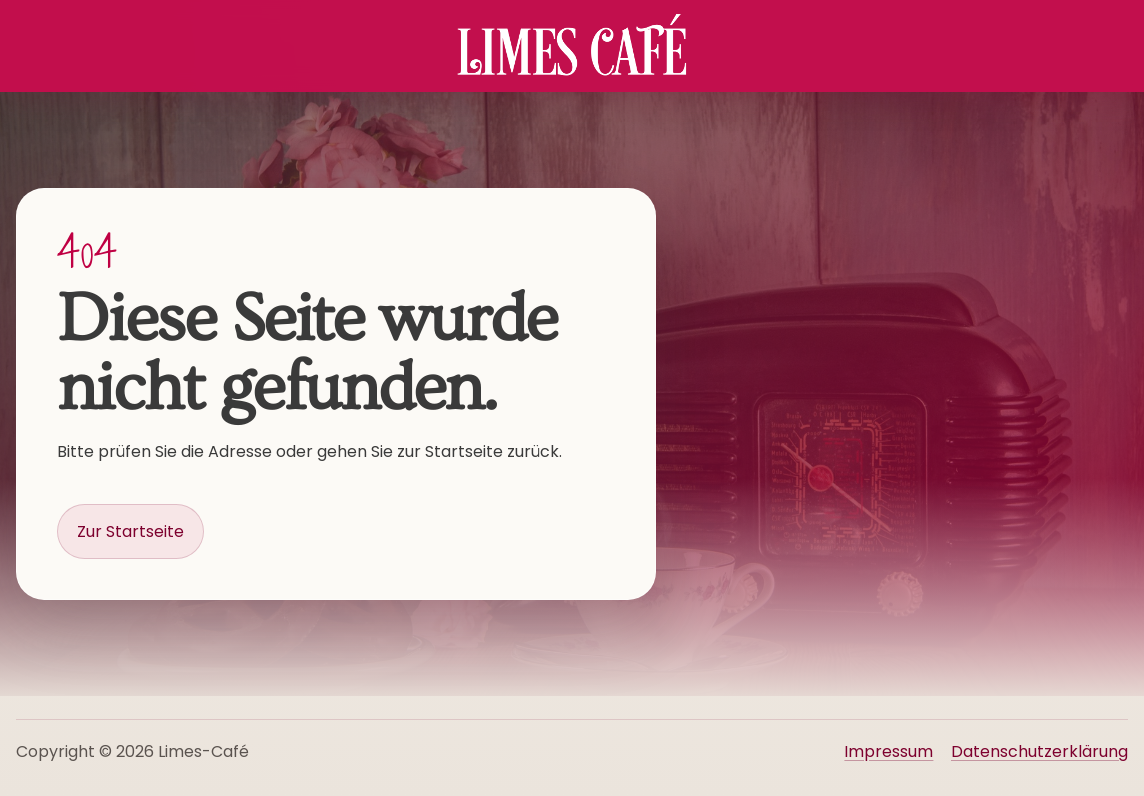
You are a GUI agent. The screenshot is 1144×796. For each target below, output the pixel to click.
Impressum (888, 751)
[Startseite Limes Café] (572, 46)
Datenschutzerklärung (1039, 751)
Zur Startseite (130, 531)
